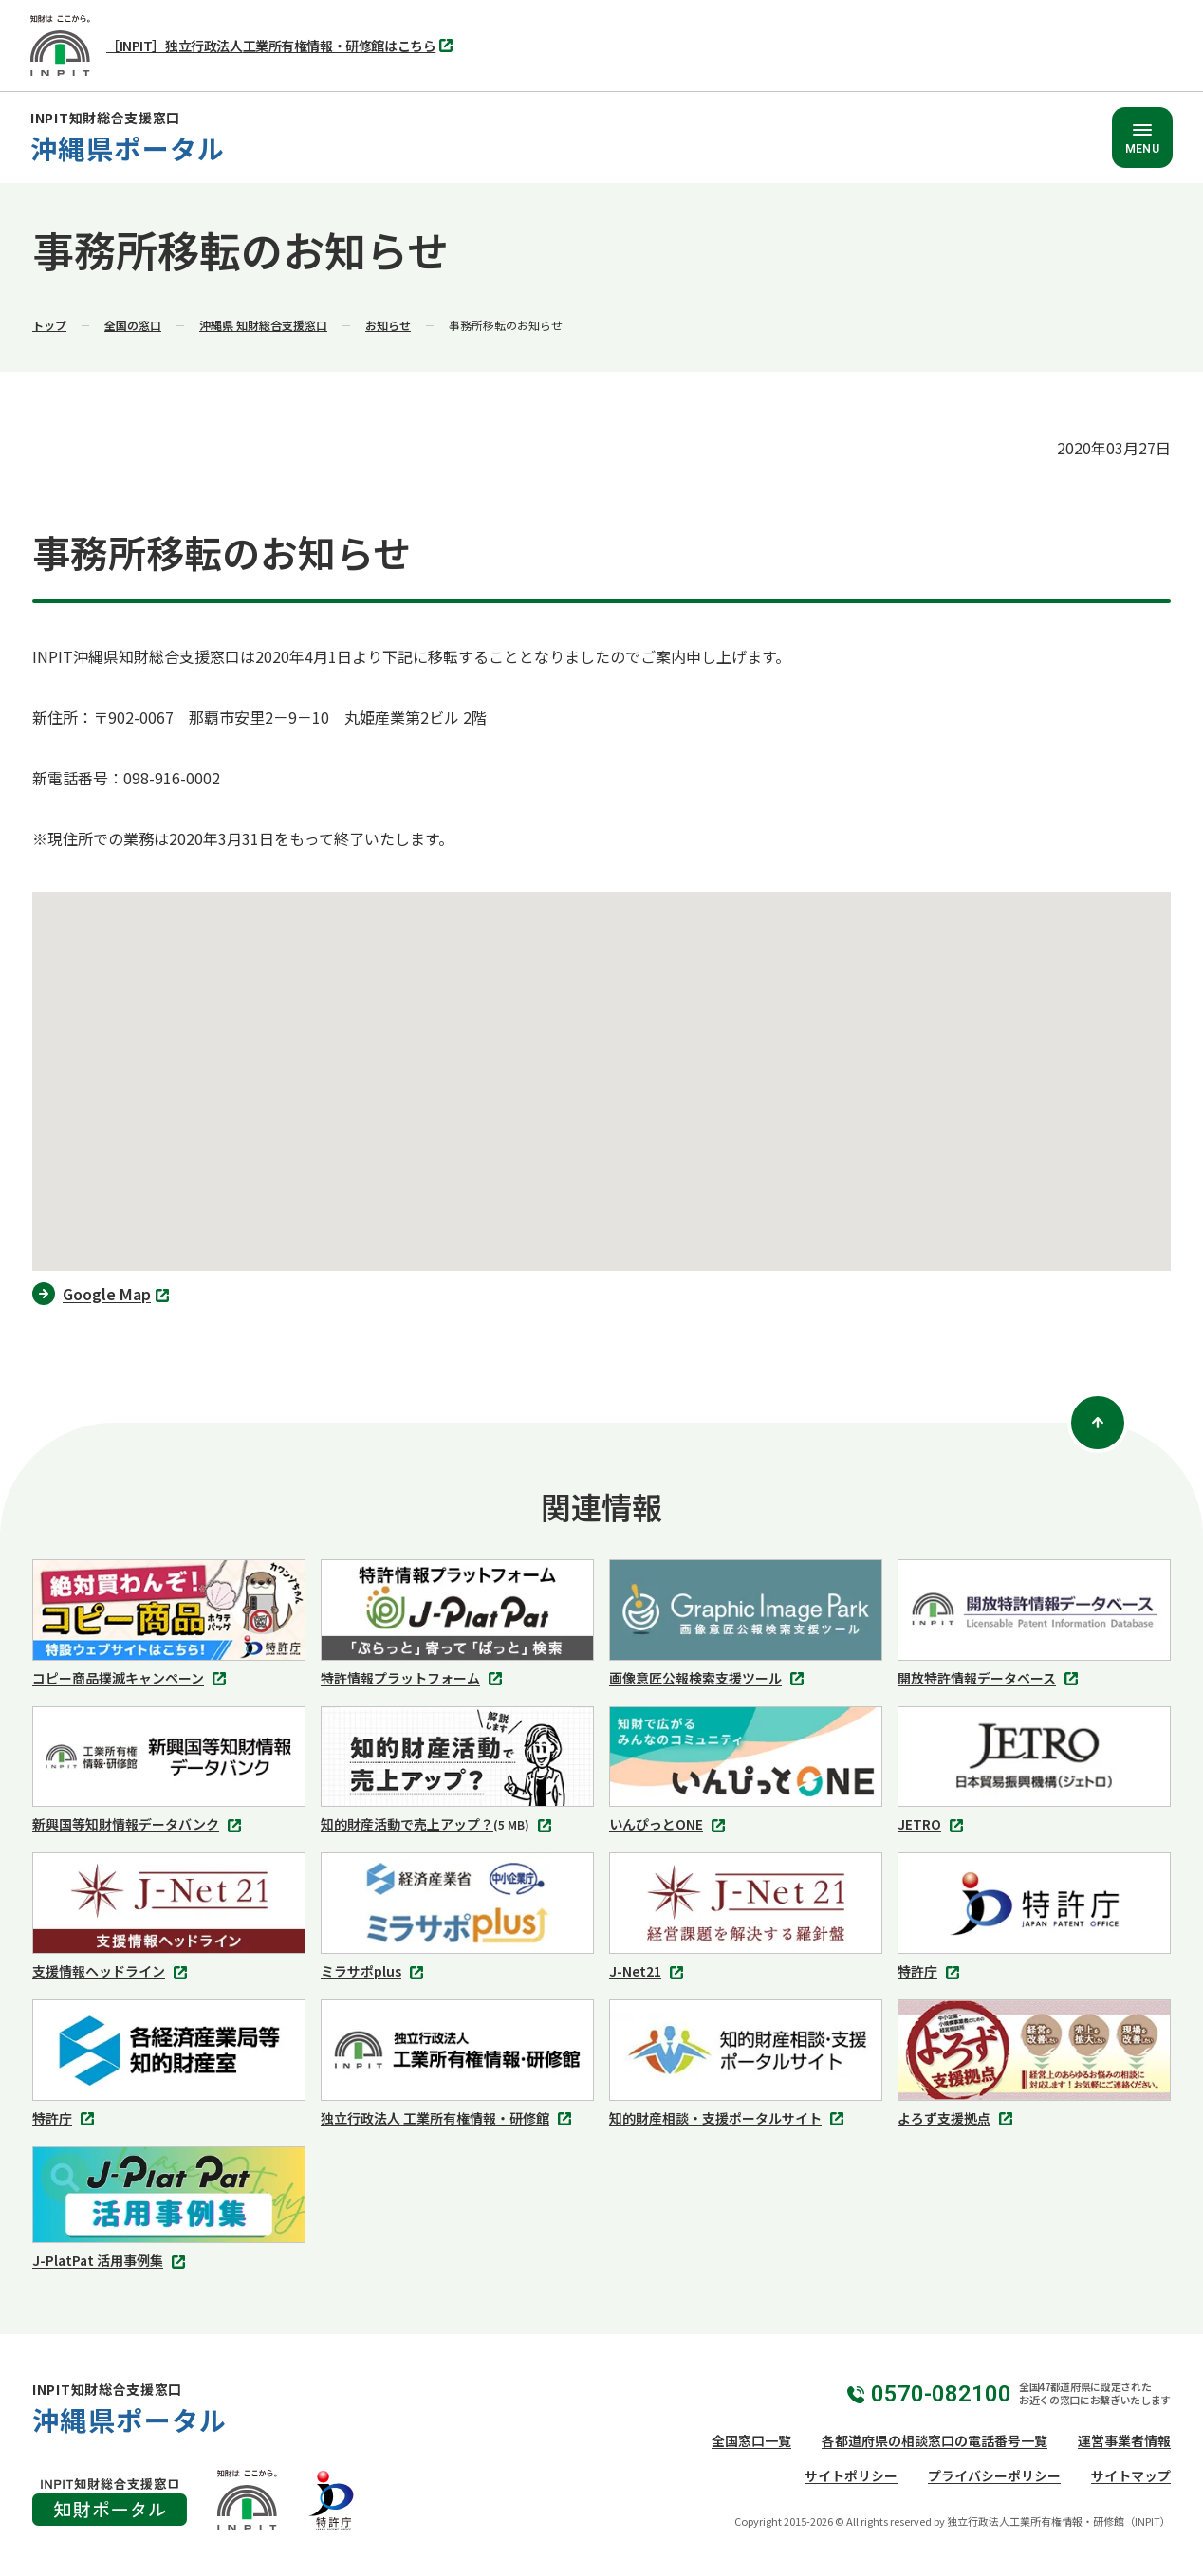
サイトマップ (1131, 2475)
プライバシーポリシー (994, 2475)
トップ (49, 325)
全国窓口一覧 (751, 2440)
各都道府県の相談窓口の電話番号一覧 (934, 2440)
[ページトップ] (1097, 1422)
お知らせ (388, 325)
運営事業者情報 (1124, 2440)
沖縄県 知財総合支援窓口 (263, 325)
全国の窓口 (132, 325)
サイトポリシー (851, 2475)
